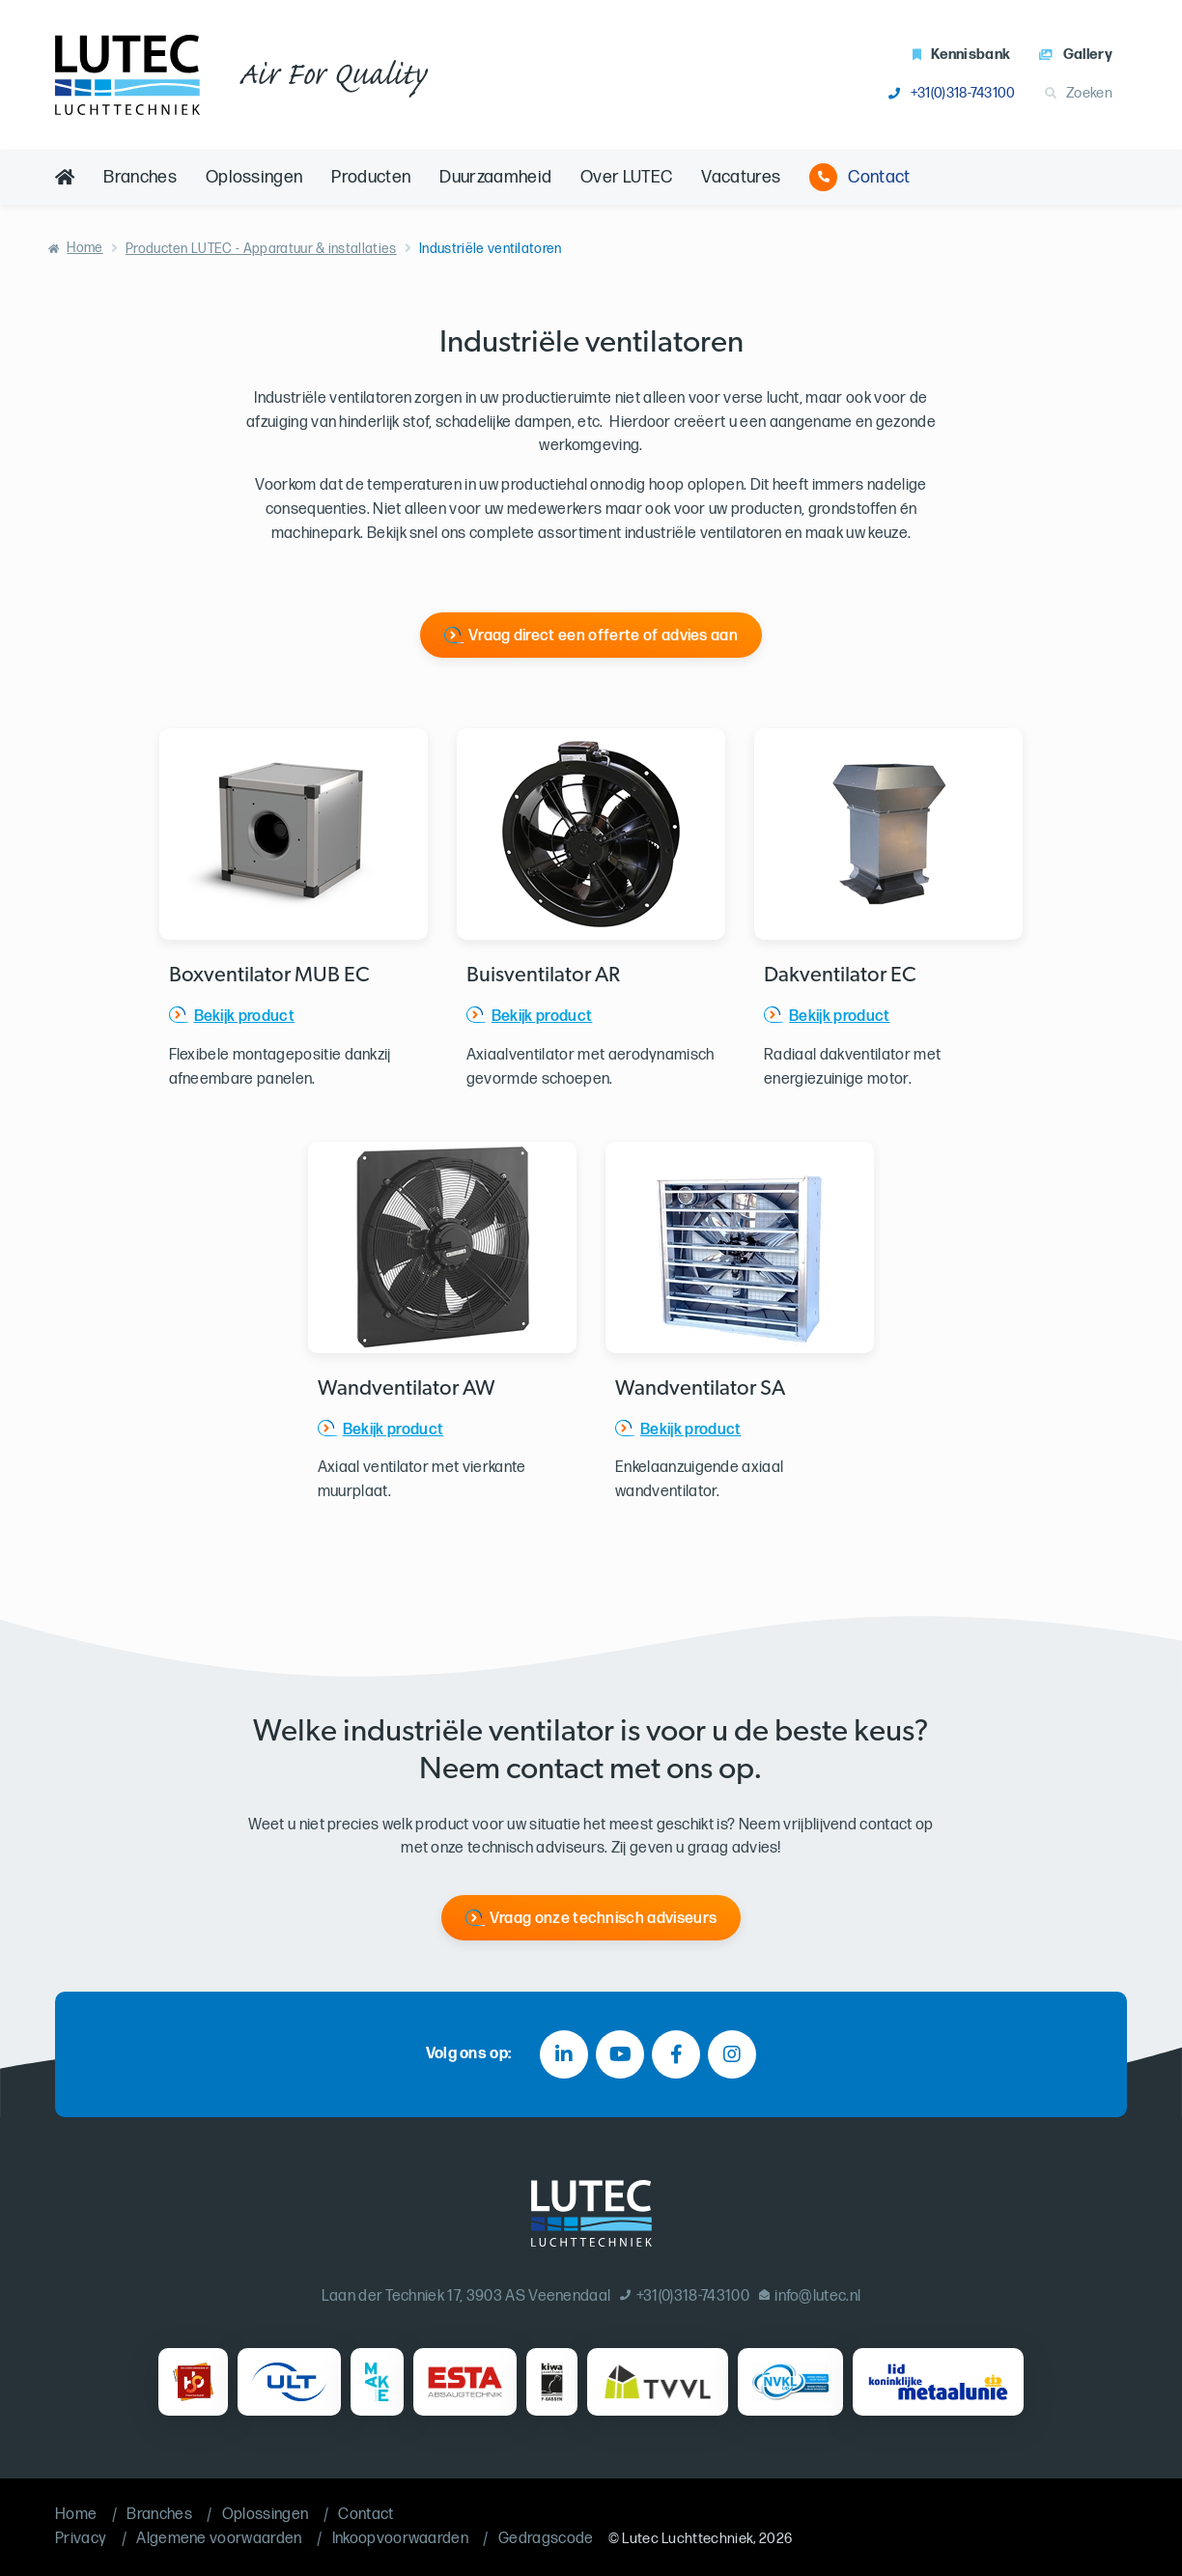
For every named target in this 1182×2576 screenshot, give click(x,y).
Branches (140, 177)
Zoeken (1078, 93)
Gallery (1075, 54)
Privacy (80, 2539)
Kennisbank (962, 54)
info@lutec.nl (810, 2296)
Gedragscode (546, 2539)
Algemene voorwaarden (218, 2539)
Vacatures (740, 177)
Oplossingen (254, 177)
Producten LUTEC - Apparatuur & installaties (261, 249)
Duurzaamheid (495, 177)
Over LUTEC (626, 177)
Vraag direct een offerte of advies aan (603, 636)
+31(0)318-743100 (951, 93)
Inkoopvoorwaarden (400, 2539)
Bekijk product (244, 1016)
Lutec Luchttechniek (687, 2539)
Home (84, 248)
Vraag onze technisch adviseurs (604, 1919)
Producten (370, 177)
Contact (859, 177)
